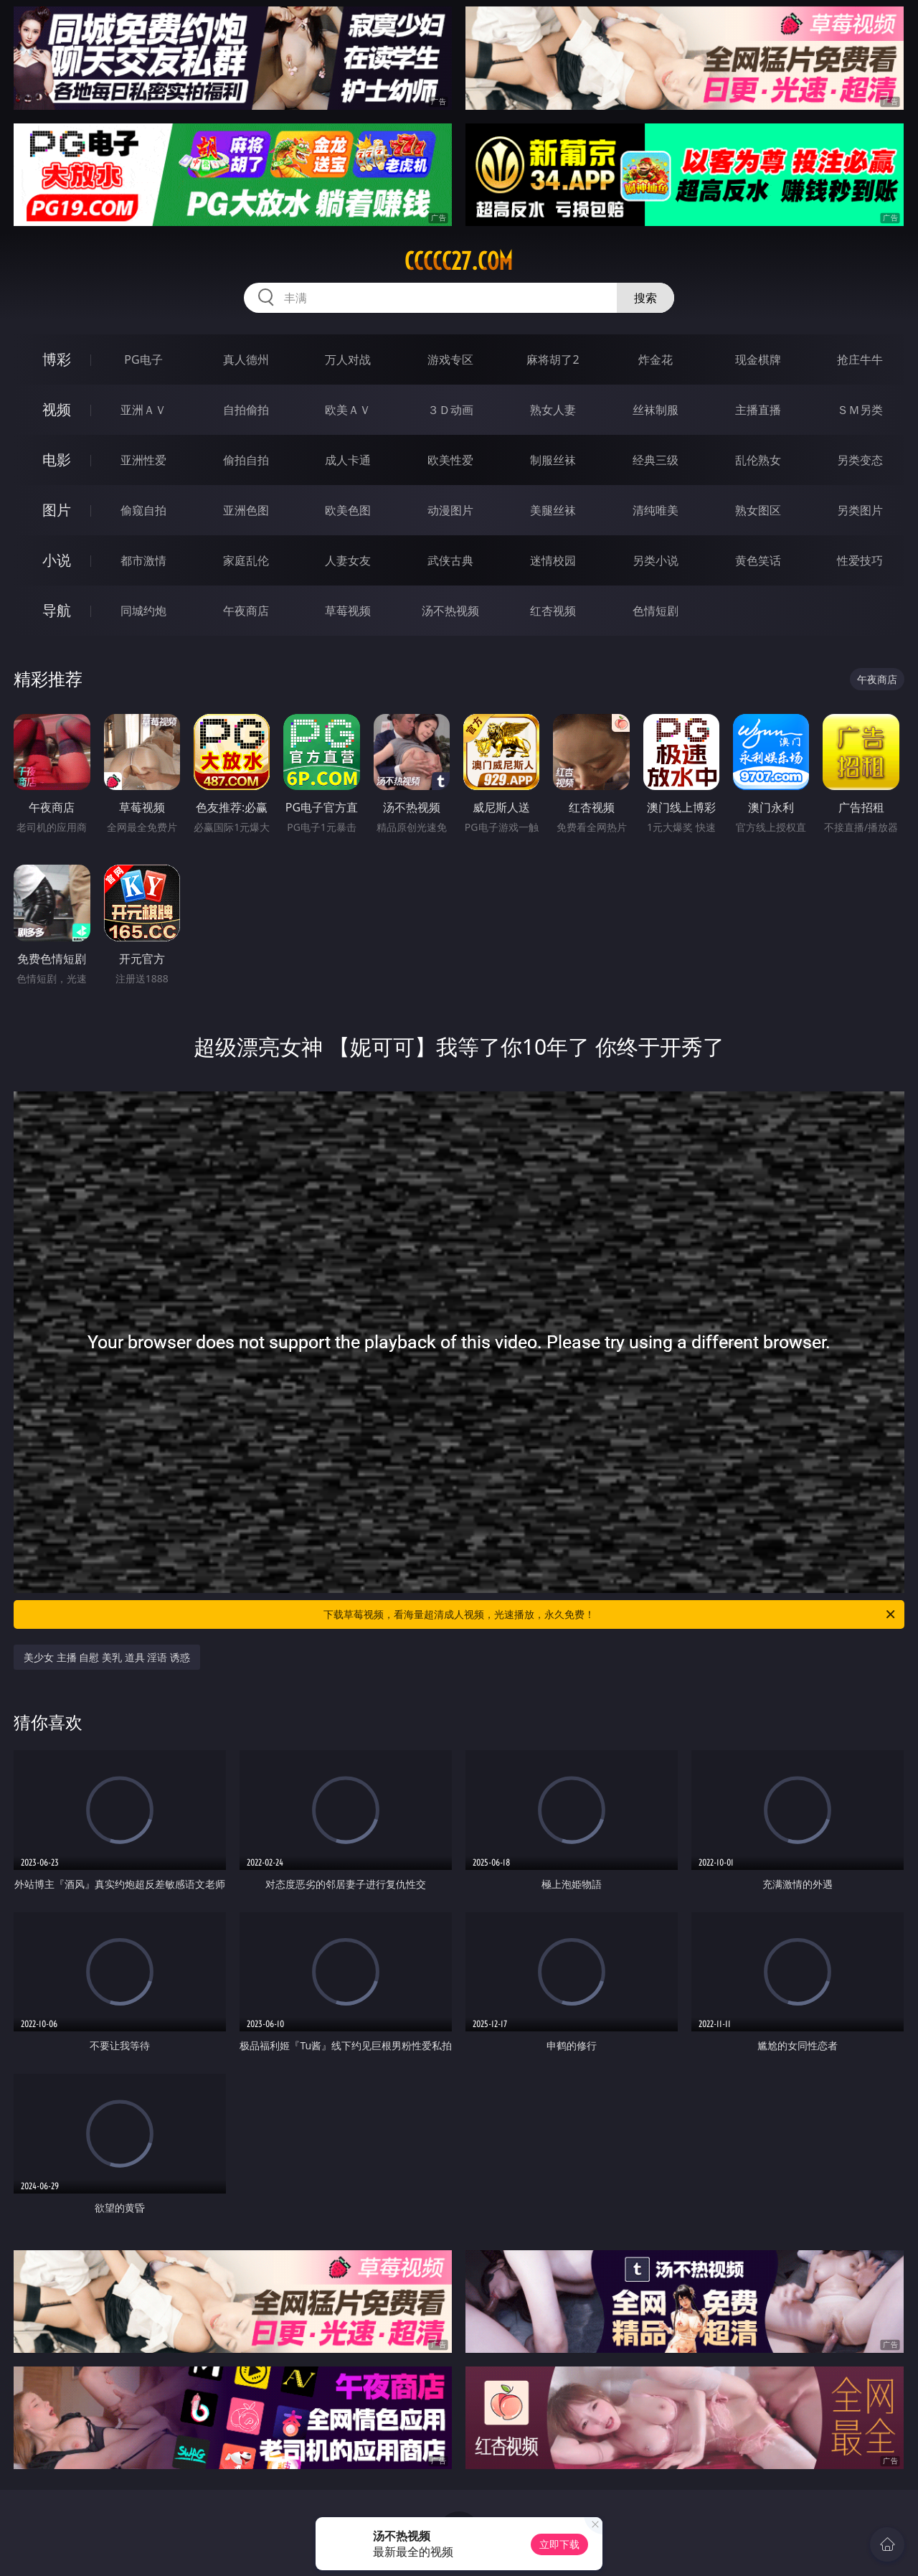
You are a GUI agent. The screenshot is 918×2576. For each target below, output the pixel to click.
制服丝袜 (553, 460)
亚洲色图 (246, 510)
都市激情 (143, 560)
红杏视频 (553, 611)
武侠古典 (450, 560)
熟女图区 (758, 510)
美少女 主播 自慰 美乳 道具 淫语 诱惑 (107, 1657)
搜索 (645, 298)
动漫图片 (450, 510)
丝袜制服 (655, 410)
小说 (56, 560)
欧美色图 (348, 510)
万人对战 (348, 359)
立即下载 (559, 2544)
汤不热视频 (450, 611)
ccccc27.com (458, 261)
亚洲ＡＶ (143, 410)
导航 (56, 610)
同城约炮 (143, 611)
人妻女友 (348, 560)
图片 (56, 510)
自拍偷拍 (246, 410)
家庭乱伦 (246, 560)
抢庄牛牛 (860, 359)
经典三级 (655, 460)
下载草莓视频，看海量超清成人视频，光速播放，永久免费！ (610, 1614)
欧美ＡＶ (348, 410)
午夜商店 (246, 611)
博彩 (56, 359)
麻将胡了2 (552, 359)
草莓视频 (348, 611)
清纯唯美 (655, 510)
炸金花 (655, 359)
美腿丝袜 (553, 510)
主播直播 (758, 410)
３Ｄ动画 (450, 410)
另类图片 (860, 510)
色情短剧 (655, 611)
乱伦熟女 (758, 460)
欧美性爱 (450, 460)
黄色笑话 (758, 560)
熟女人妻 (553, 410)
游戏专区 (450, 359)
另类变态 (860, 460)
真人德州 (246, 359)
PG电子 (143, 359)
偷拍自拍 (246, 460)
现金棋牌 (758, 359)
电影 (56, 459)
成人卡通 (348, 460)
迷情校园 (553, 560)
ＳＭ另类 (860, 410)
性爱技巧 (860, 560)
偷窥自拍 (143, 510)
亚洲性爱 (143, 460)
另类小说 (655, 560)
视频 (56, 409)
